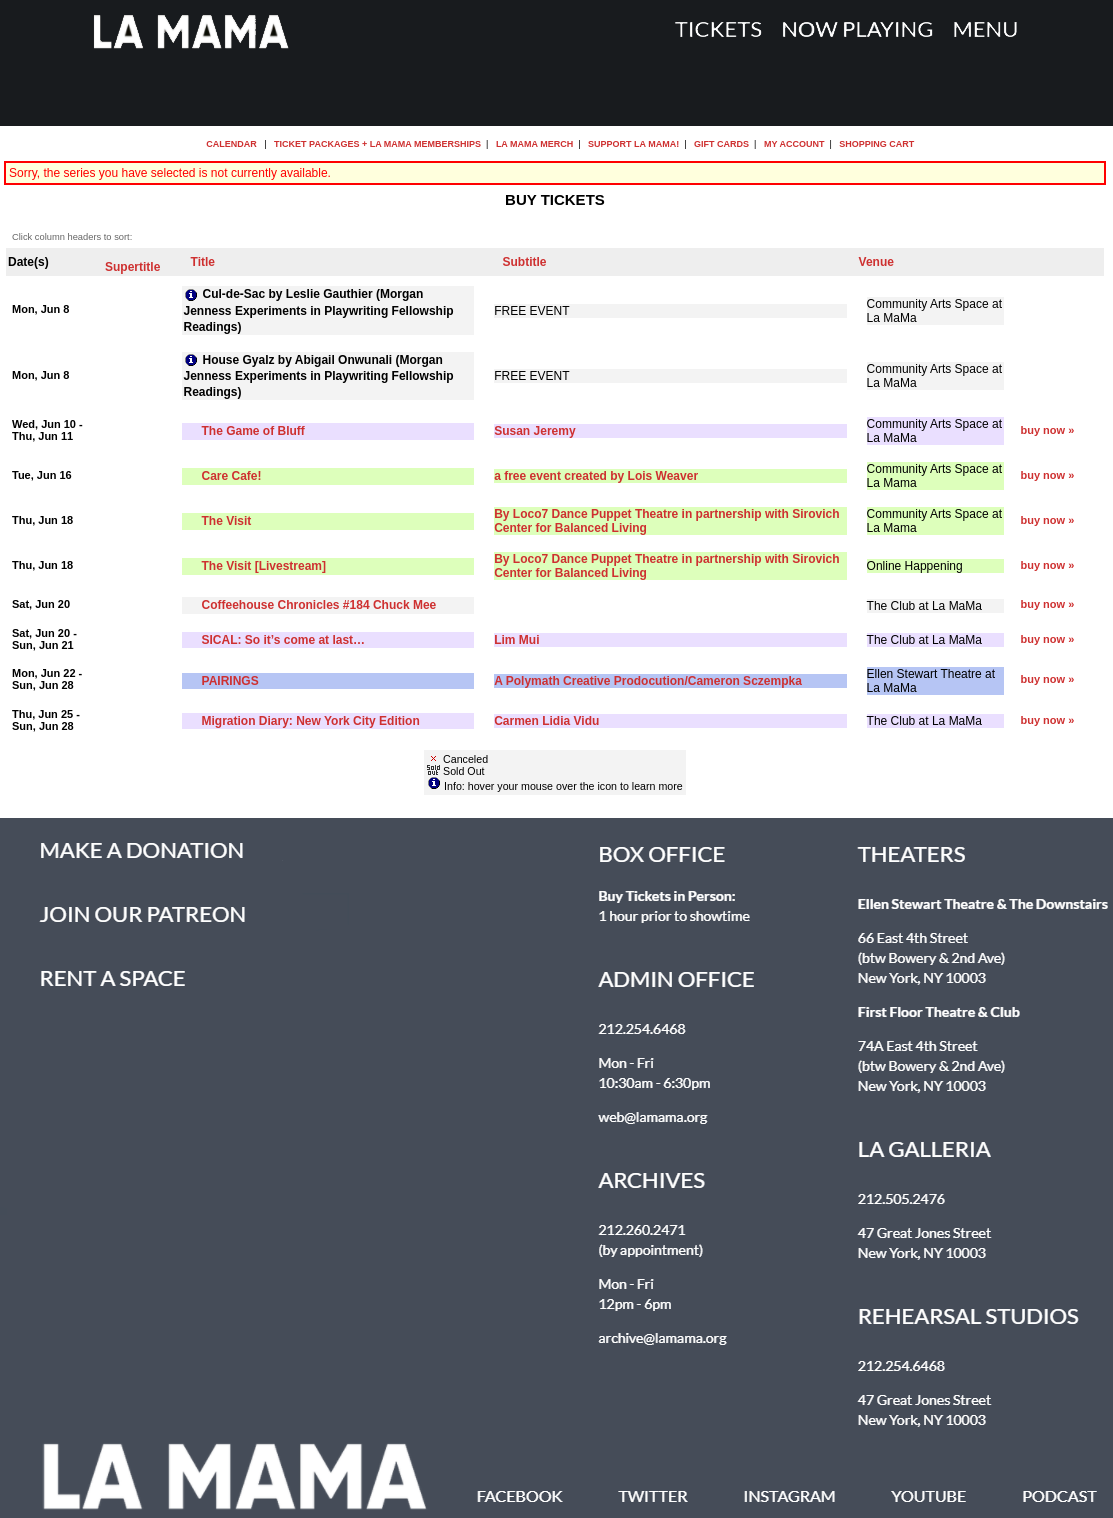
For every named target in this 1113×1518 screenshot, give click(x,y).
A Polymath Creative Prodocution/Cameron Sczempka (648, 681)
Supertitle (132, 267)
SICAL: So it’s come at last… (284, 640)
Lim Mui (516, 640)
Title (203, 262)
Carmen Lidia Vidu (546, 721)
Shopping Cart (876, 144)
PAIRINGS (230, 681)
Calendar (231, 144)
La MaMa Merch (534, 144)
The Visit (227, 521)
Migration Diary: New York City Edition (311, 721)
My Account (792, 144)
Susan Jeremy (534, 431)
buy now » (1047, 430)
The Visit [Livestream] (264, 566)
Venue (876, 262)
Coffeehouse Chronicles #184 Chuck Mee (319, 605)
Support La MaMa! (633, 144)
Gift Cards (721, 144)
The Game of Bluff (253, 431)
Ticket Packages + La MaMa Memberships (377, 144)
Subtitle (525, 262)
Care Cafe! (232, 476)
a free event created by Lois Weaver (596, 476)
